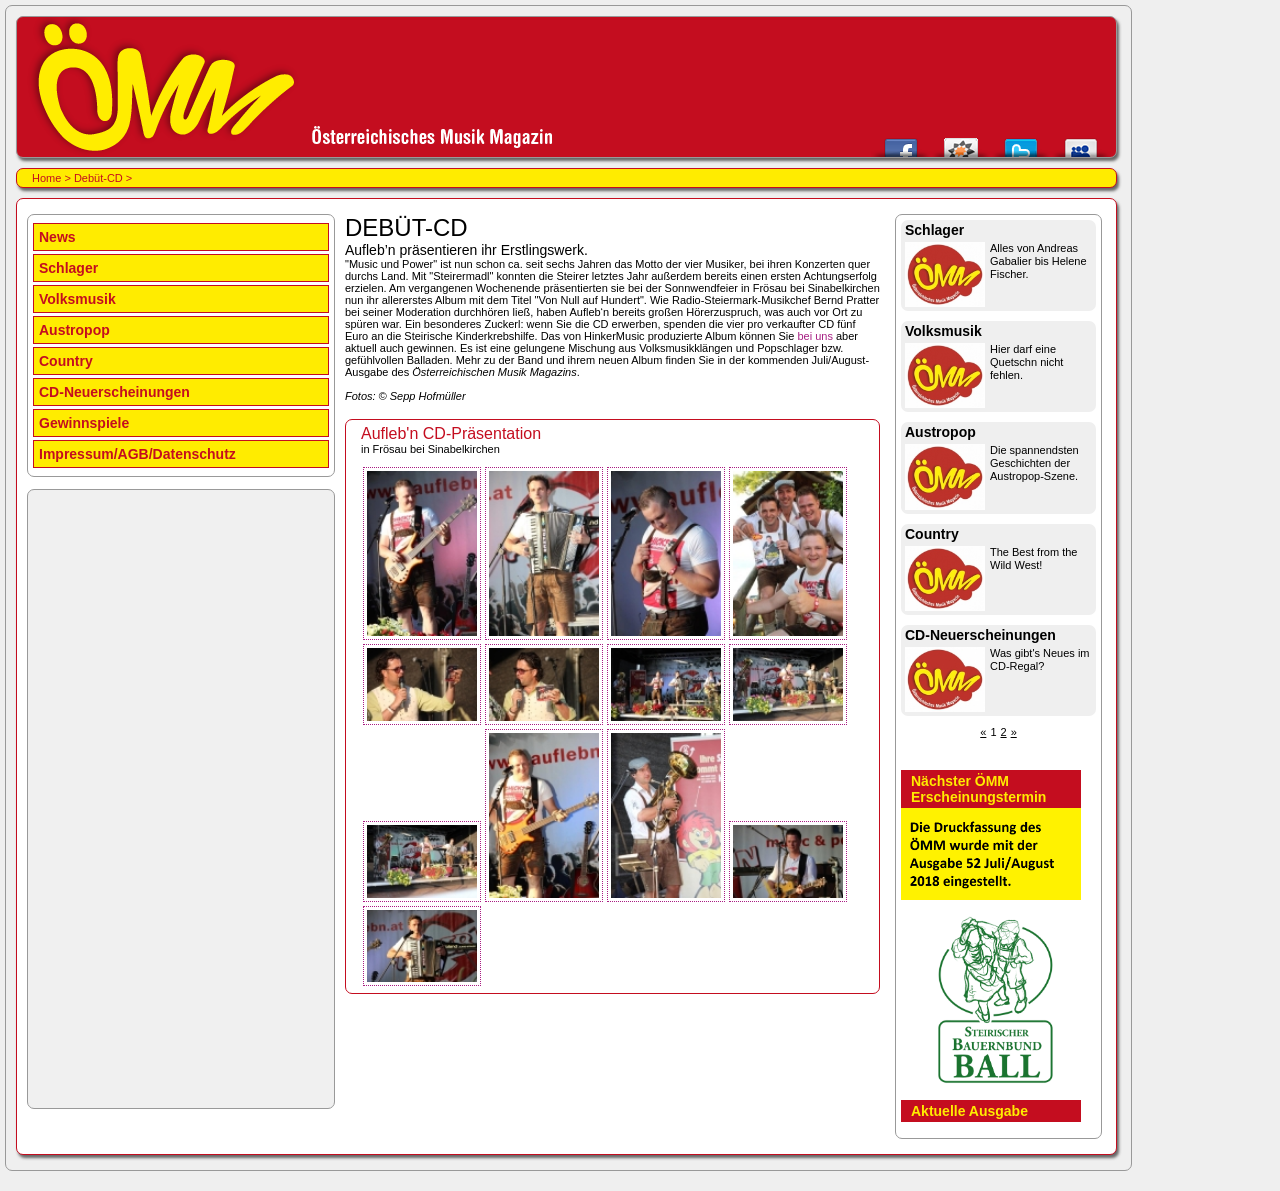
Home (46, 178)
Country (66, 361)
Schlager (68, 268)
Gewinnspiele (84, 423)
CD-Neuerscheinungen (114, 392)
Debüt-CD (98, 178)
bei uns (814, 336)
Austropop (74, 330)
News (57, 237)
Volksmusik (77, 299)
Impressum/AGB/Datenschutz (137, 454)
